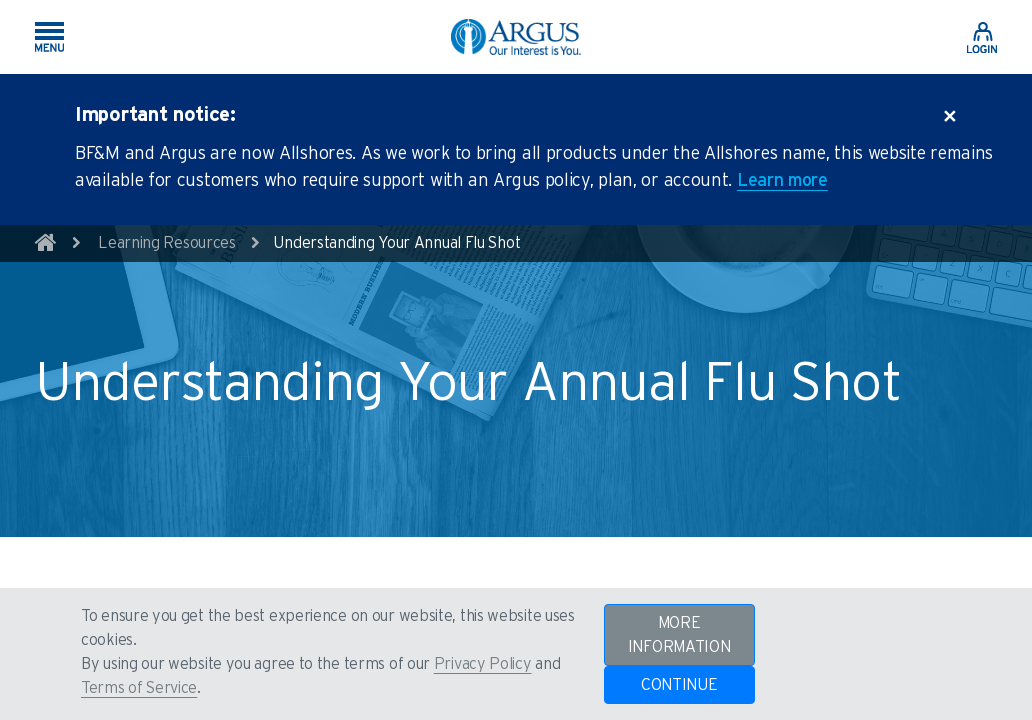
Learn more (782, 181)
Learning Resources (167, 243)
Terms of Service (139, 688)
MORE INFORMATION (679, 635)
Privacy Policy (483, 664)
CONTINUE (679, 685)
